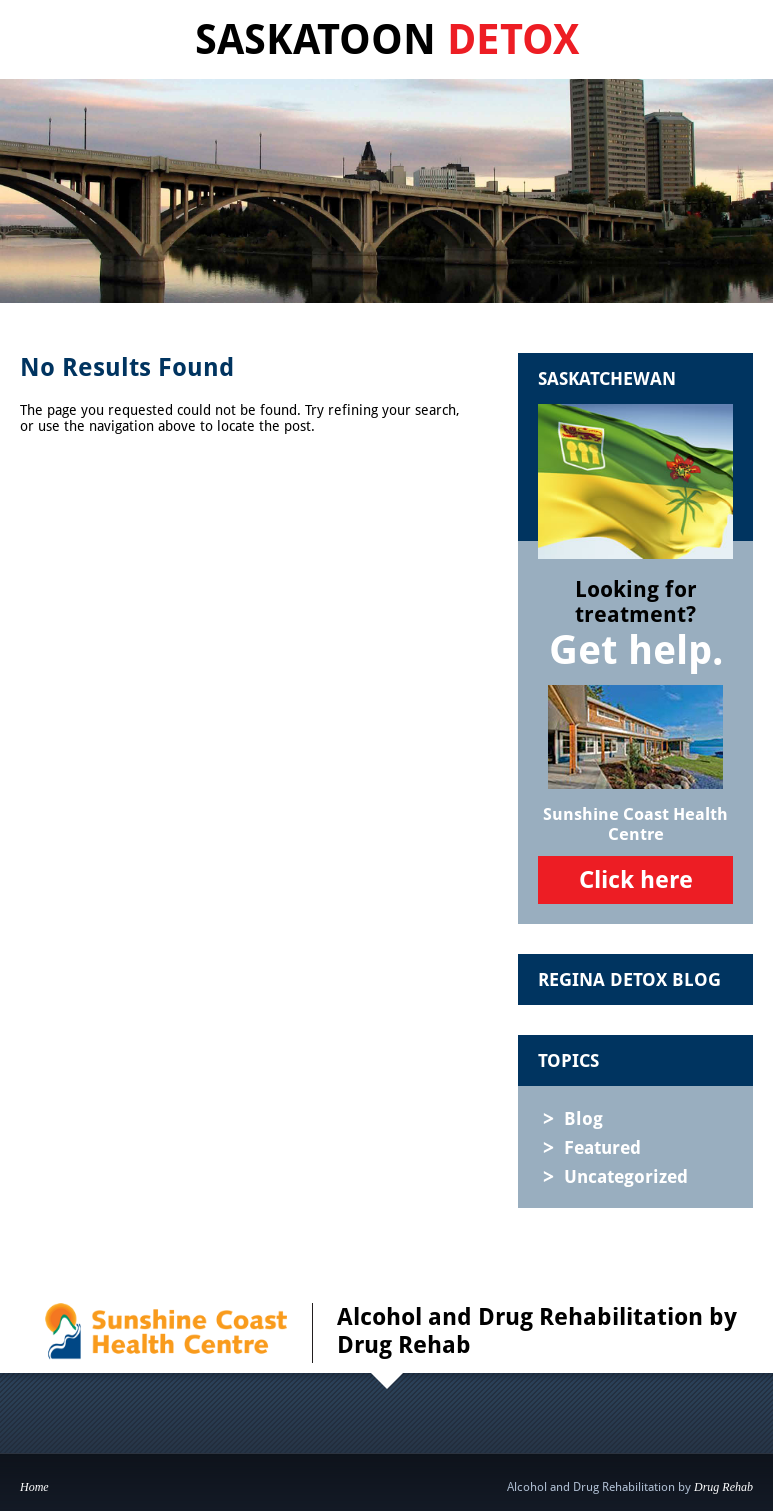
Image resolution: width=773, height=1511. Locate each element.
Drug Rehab (723, 1487)
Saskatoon (387, 39)
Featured (602, 1147)
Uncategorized (626, 1176)
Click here (636, 880)
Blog (583, 1118)
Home (34, 1487)
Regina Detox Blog (629, 979)
